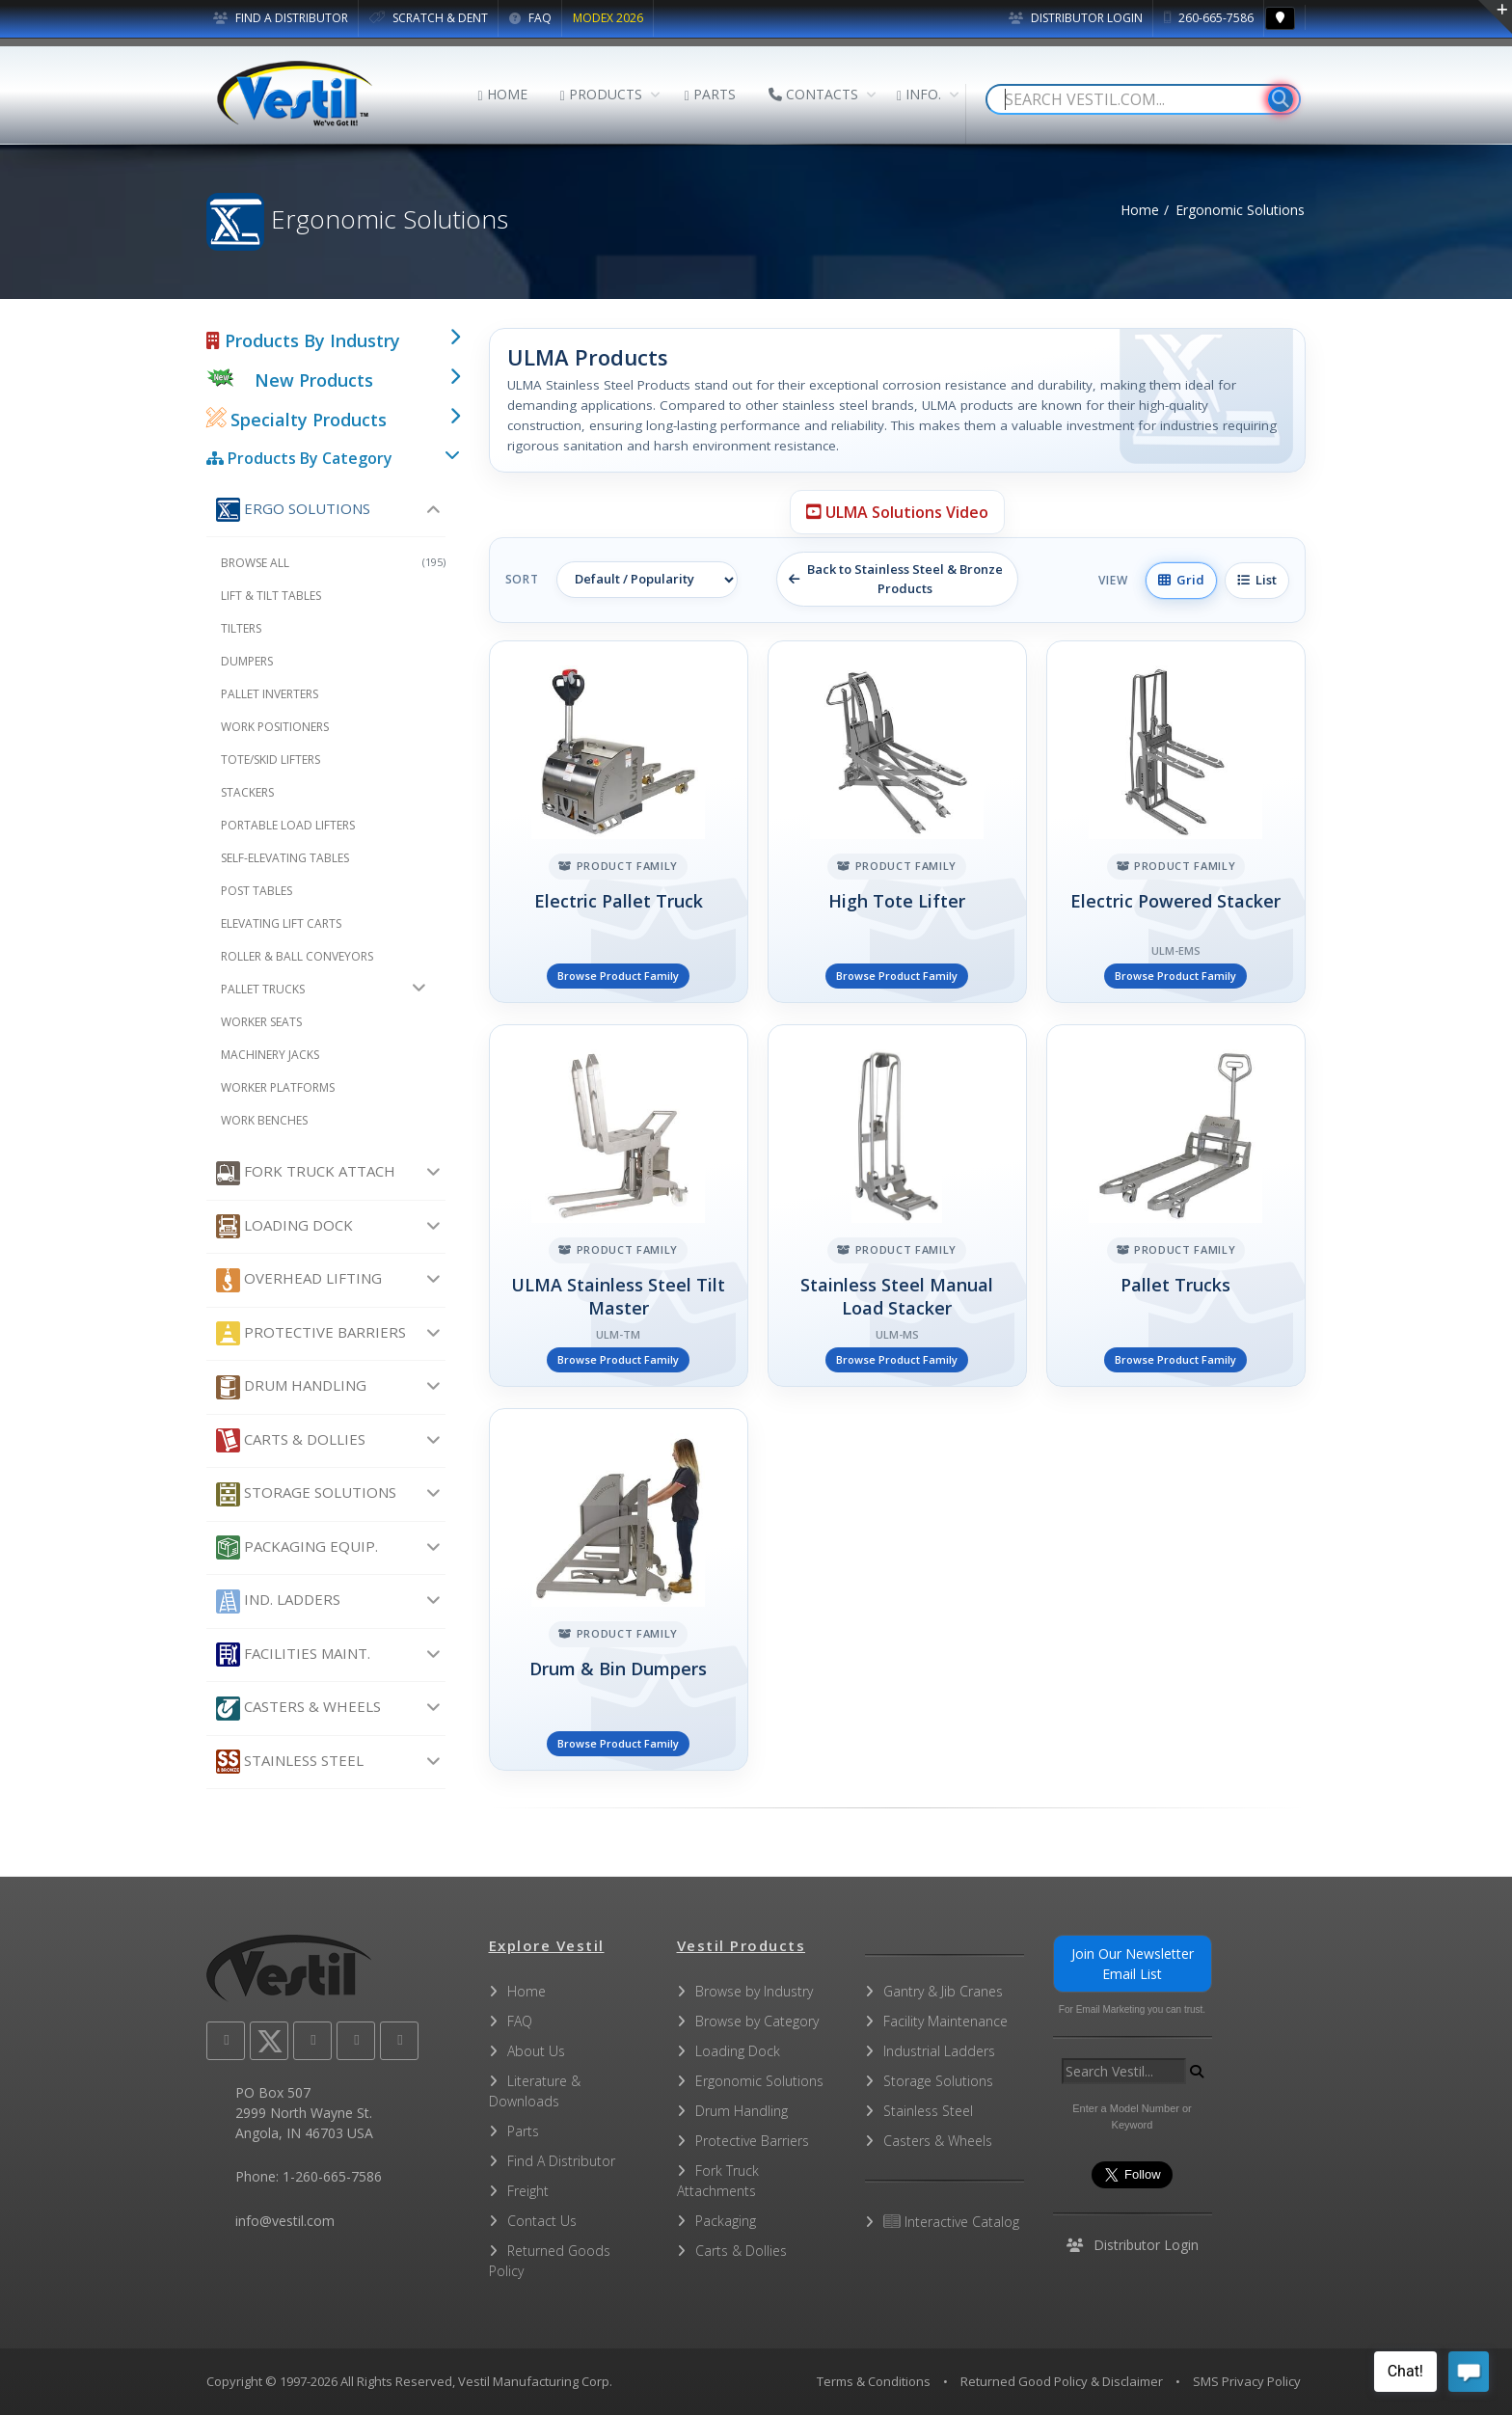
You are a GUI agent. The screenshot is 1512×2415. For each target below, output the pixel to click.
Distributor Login (1076, 18)
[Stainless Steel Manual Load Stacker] (897, 1205)
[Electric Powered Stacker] (1176, 821)
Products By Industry (303, 340)
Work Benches (264, 1120)
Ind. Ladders (278, 1601)
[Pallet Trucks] (1176, 1205)
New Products (314, 380)
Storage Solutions (306, 1494)
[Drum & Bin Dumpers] (618, 1589)
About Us (536, 2051)
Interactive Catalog (951, 2221)
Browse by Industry (754, 1991)
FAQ (530, 18)
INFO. (919, 94)
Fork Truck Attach (305, 1173)
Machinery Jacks (270, 1054)
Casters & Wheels (298, 1708)
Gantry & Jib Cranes (943, 1991)
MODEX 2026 (608, 18)
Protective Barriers (311, 1333)
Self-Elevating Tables (285, 858)
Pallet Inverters (269, 694)
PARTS (710, 94)
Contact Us (542, 2220)
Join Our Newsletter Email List (1132, 1963)
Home (1139, 210)
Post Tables (256, 890)
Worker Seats (261, 1022)
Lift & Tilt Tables (271, 595)
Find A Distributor (561, 2161)
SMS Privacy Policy (1247, 2381)
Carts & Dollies (290, 1440)
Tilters (241, 628)
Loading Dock (284, 1226)
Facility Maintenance (945, 2021)
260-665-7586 (1209, 18)
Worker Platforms (278, 1087)
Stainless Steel (290, 1762)
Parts (523, 2131)
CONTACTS (813, 94)
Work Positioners (275, 727)
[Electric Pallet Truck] (618, 821)
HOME (502, 94)
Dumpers (247, 661)
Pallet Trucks (263, 989)
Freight (528, 2191)
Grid (1181, 579)
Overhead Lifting (299, 1280)
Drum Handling (291, 1387)
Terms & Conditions (874, 2381)
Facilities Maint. (293, 1654)
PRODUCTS (601, 94)
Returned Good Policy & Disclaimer (1061, 2381)
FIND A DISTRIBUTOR (280, 18)
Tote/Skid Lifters (270, 759)
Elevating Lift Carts (281, 923)
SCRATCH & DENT (428, 18)
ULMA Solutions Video (897, 512)
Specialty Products (296, 419)
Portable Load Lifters (288, 825)
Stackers (247, 792)
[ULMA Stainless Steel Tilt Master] (618, 1205)
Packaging (725, 2220)
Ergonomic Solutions (759, 2081)
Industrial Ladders (939, 2051)
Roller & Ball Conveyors (297, 956)
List (1257, 579)
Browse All (333, 563)
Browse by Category (757, 2021)
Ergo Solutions (293, 510)
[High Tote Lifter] (897, 821)
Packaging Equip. (297, 1547)
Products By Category (299, 458)
